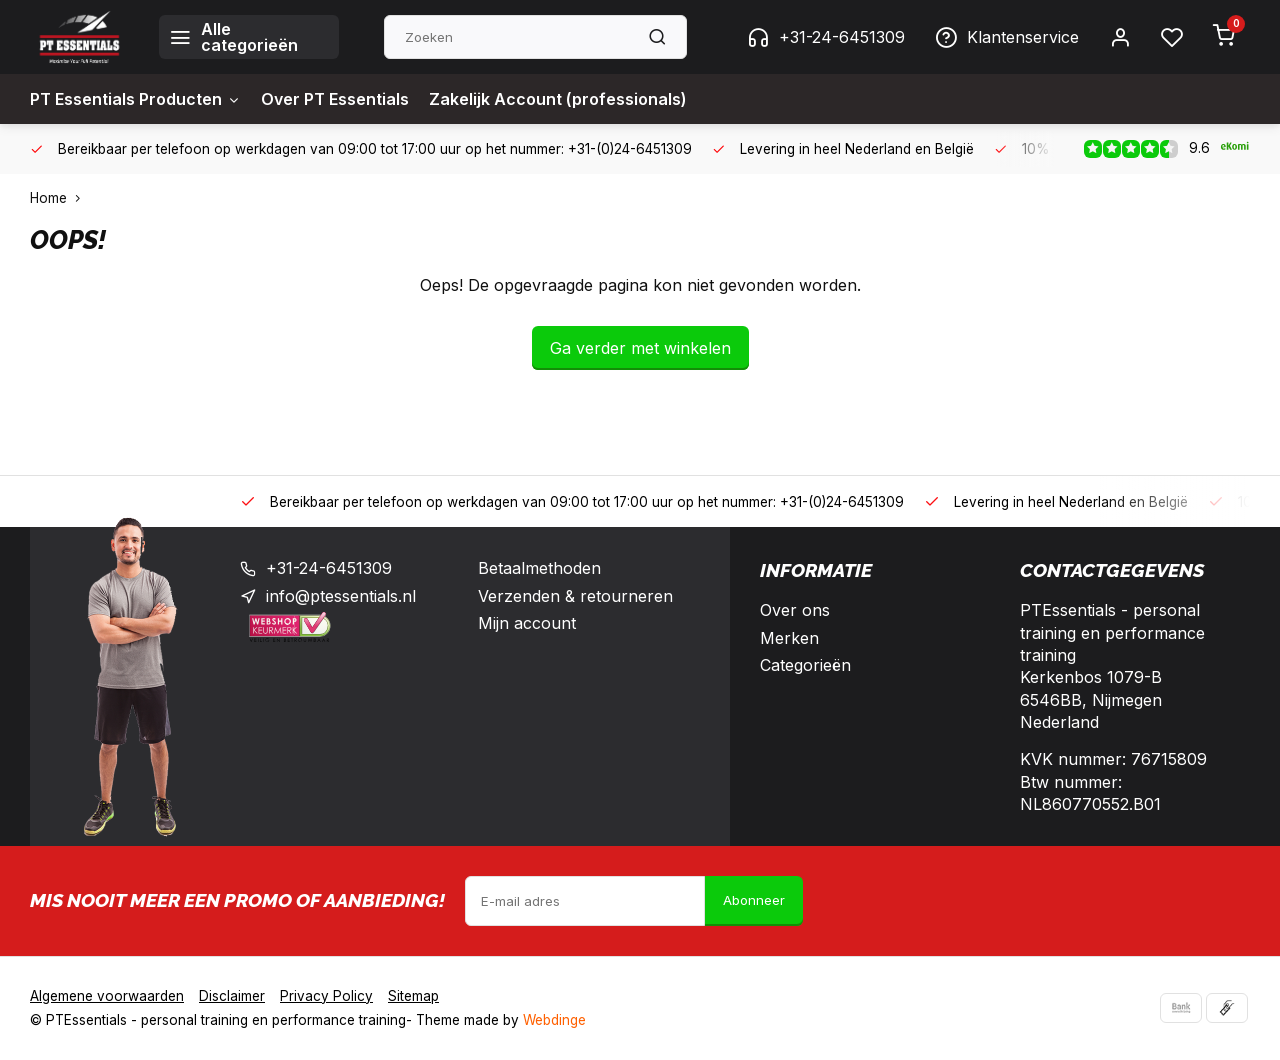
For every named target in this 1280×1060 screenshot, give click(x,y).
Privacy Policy (326, 996)
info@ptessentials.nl (341, 596)
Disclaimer (232, 996)
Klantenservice (1007, 37)
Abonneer (754, 900)
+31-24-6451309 (826, 37)
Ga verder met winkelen (640, 348)
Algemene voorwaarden (107, 996)
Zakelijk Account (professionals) (558, 99)
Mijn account (527, 623)
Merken (789, 638)
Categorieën (805, 665)
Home (59, 198)
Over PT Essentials (335, 99)
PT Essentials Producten (135, 99)
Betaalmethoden (539, 568)
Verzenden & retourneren (575, 596)
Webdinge (554, 1020)
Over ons (795, 610)
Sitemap (413, 996)
